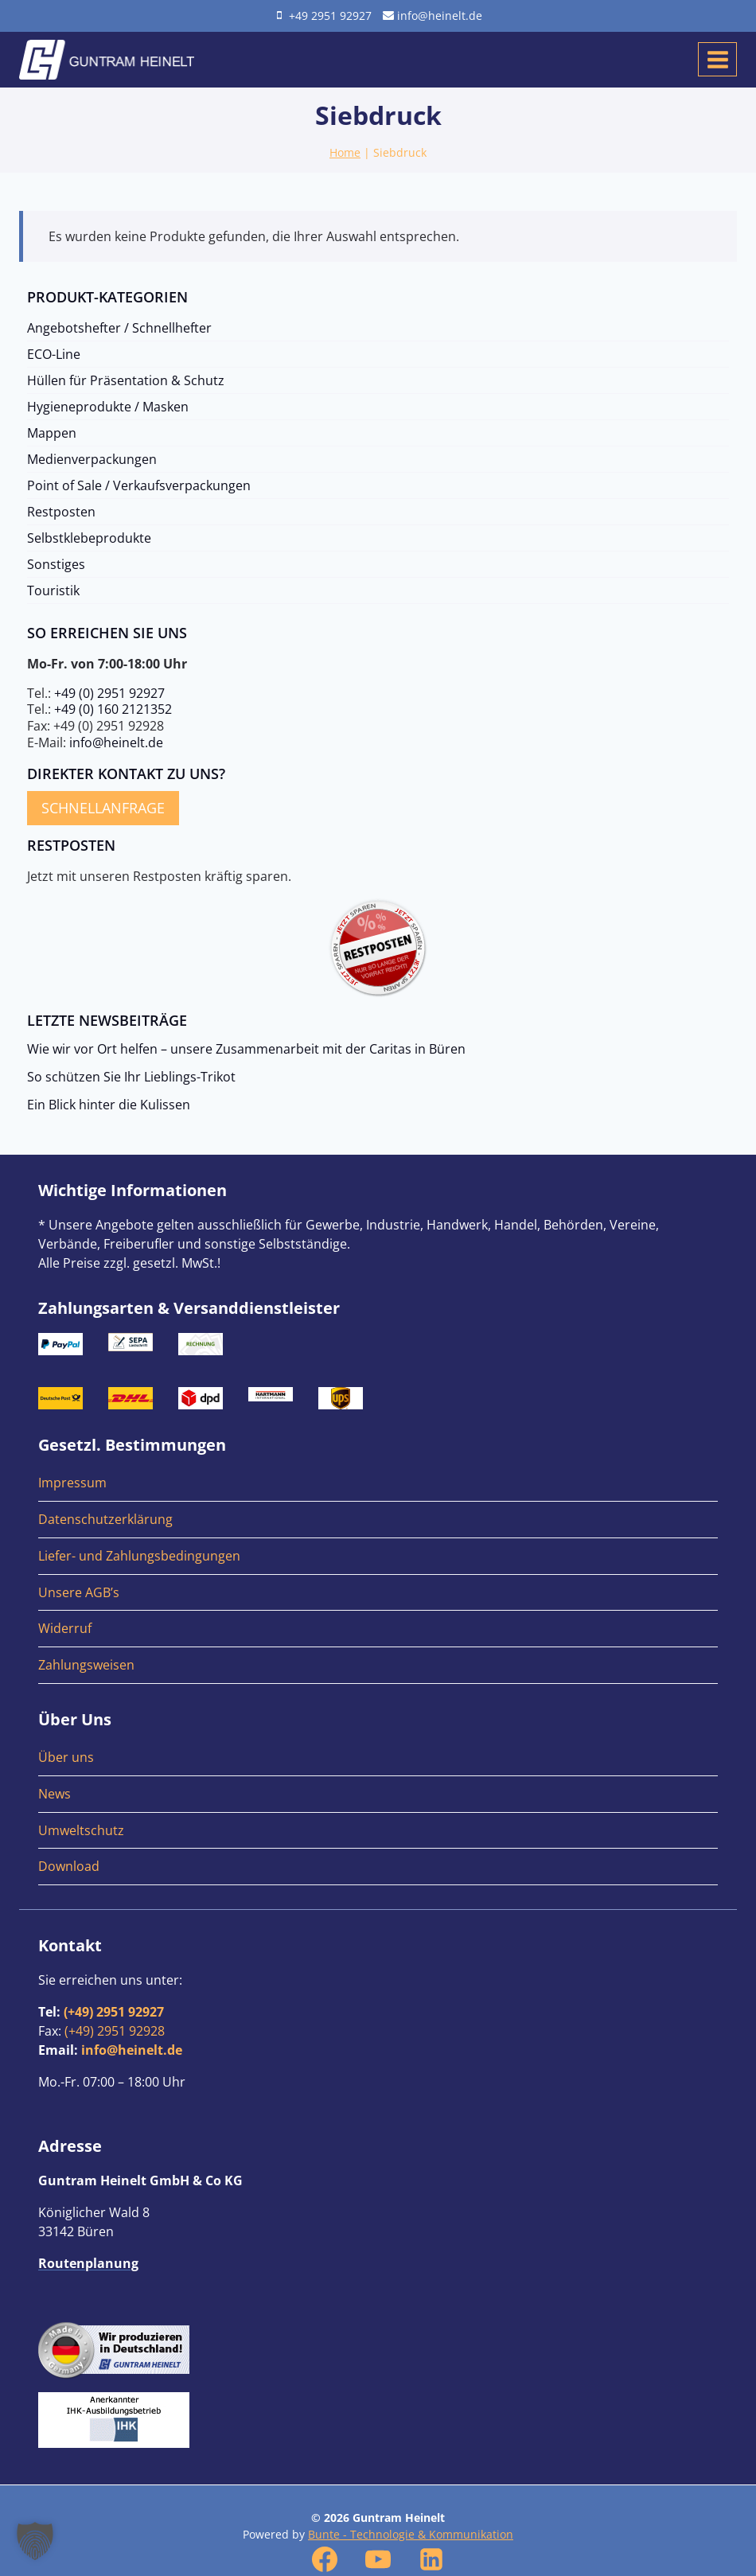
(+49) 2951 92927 (114, 2012)
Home (344, 152)
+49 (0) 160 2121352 (113, 709)
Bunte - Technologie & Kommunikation (410, 2534)
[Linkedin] (431, 2559)
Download (68, 1866)
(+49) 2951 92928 (114, 2031)
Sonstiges (56, 564)
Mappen (51, 433)
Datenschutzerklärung (105, 1519)
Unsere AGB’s (78, 1592)
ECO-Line (53, 354)
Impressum (72, 1482)
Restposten (61, 511)
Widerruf (65, 1628)
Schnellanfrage (103, 807)
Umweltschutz (81, 1830)
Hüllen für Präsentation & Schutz (125, 380)
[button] (35, 2541)
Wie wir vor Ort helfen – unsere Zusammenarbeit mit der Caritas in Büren (246, 1049)
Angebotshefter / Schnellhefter (119, 328)
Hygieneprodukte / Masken (108, 406)
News (54, 1793)
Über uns (66, 1757)
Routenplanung (88, 2263)
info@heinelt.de (116, 742)
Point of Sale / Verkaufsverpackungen (139, 485)
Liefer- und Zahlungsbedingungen (139, 1556)
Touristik (53, 590)
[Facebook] (324, 2559)
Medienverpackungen (92, 459)
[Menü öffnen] (717, 59)
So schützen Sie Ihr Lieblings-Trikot (131, 1076)
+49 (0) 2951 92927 (109, 693)
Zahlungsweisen (86, 1665)
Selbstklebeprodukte (89, 538)
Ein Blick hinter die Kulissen (108, 1104)
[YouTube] (378, 2559)
